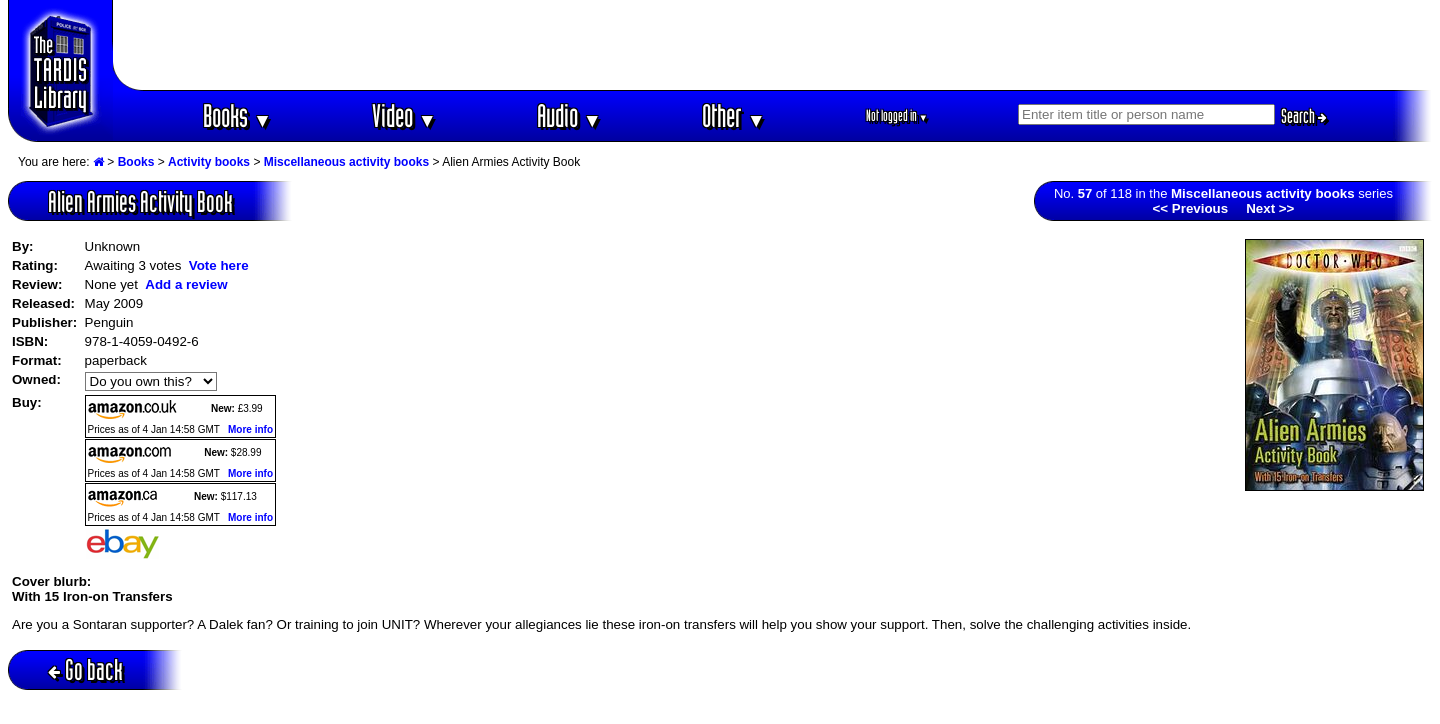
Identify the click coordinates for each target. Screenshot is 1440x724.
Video (404, 115)
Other (734, 115)
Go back (85, 669)
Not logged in (897, 115)
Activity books (209, 162)
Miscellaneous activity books (346, 162)
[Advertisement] (773, 45)
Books (237, 115)
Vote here (219, 265)
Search (1304, 116)
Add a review (186, 284)
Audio (569, 115)
